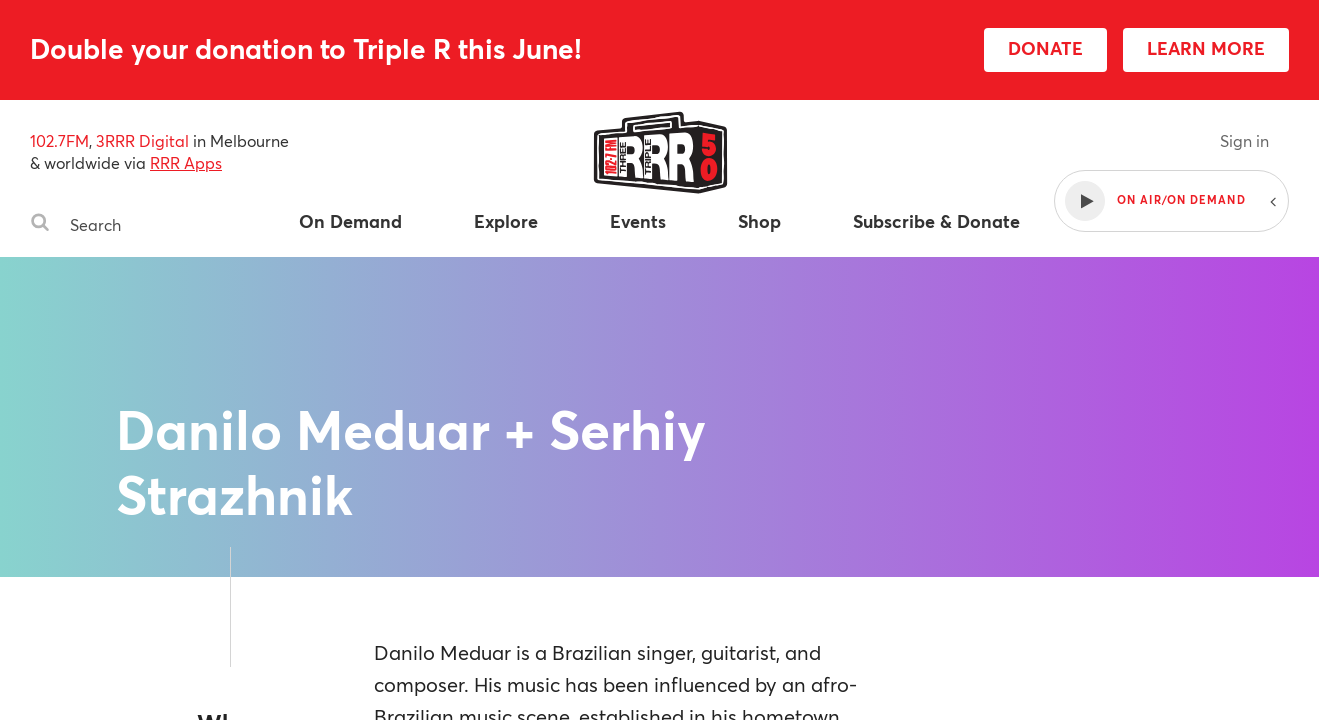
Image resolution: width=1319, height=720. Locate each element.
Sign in (1244, 140)
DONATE (1045, 48)
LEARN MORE (1206, 48)
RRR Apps (186, 162)
